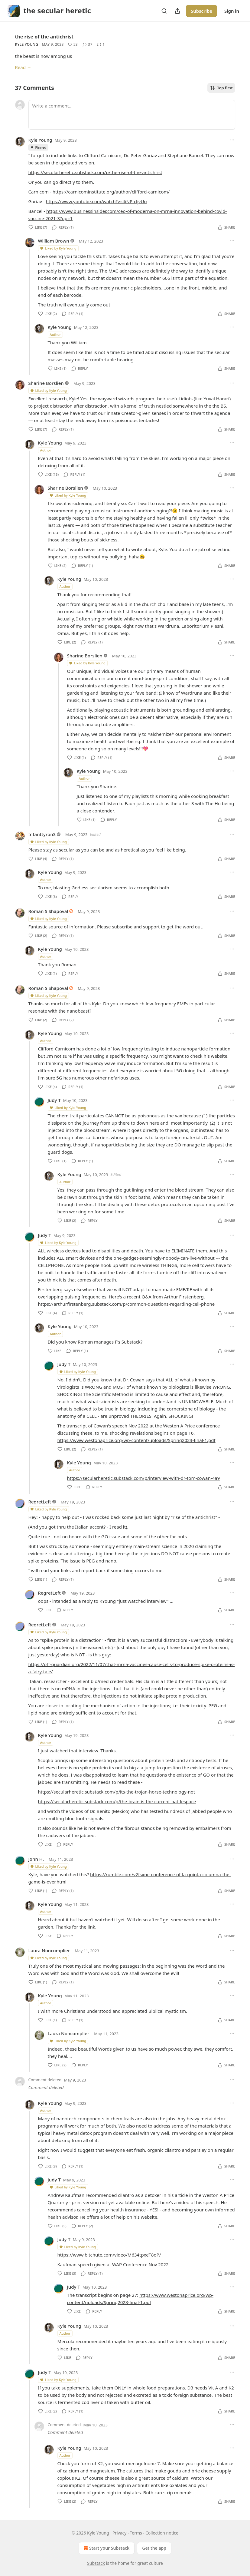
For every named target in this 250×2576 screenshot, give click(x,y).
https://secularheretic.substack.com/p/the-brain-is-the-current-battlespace (117, 1801)
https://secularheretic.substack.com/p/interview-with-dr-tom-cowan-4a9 (143, 1478)
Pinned (38, 147)
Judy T (54, 1100)
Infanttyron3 (42, 834)
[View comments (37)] (87, 44)
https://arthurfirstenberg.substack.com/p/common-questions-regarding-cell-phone (126, 1304)
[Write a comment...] (132, 114)
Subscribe (201, 11)
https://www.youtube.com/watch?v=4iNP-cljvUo (96, 201)
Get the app (154, 2548)
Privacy (119, 2533)
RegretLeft (39, 1502)
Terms (136, 2533)
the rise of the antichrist (44, 36)
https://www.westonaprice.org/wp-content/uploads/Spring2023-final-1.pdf (136, 1440)
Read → (23, 67)
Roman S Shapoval (48, 911)
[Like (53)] (73, 44)
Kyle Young (26, 44)
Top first (221, 88)
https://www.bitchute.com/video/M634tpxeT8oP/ (109, 2255)
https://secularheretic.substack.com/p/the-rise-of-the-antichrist (95, 172)
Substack (96, 2563)
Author (55, 334)
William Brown (53, 241)
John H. (36, 1859)
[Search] (164, 11)
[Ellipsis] (232, 140)
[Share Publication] (177, 11)
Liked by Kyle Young (58, 248)
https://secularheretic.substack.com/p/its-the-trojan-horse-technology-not (116, 1792)
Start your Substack (106, 2548)
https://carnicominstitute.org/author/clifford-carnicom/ (111, 192)
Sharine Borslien (46, 383)
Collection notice (161, 2533)
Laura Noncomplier (49, 1950)
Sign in (231, 11)
